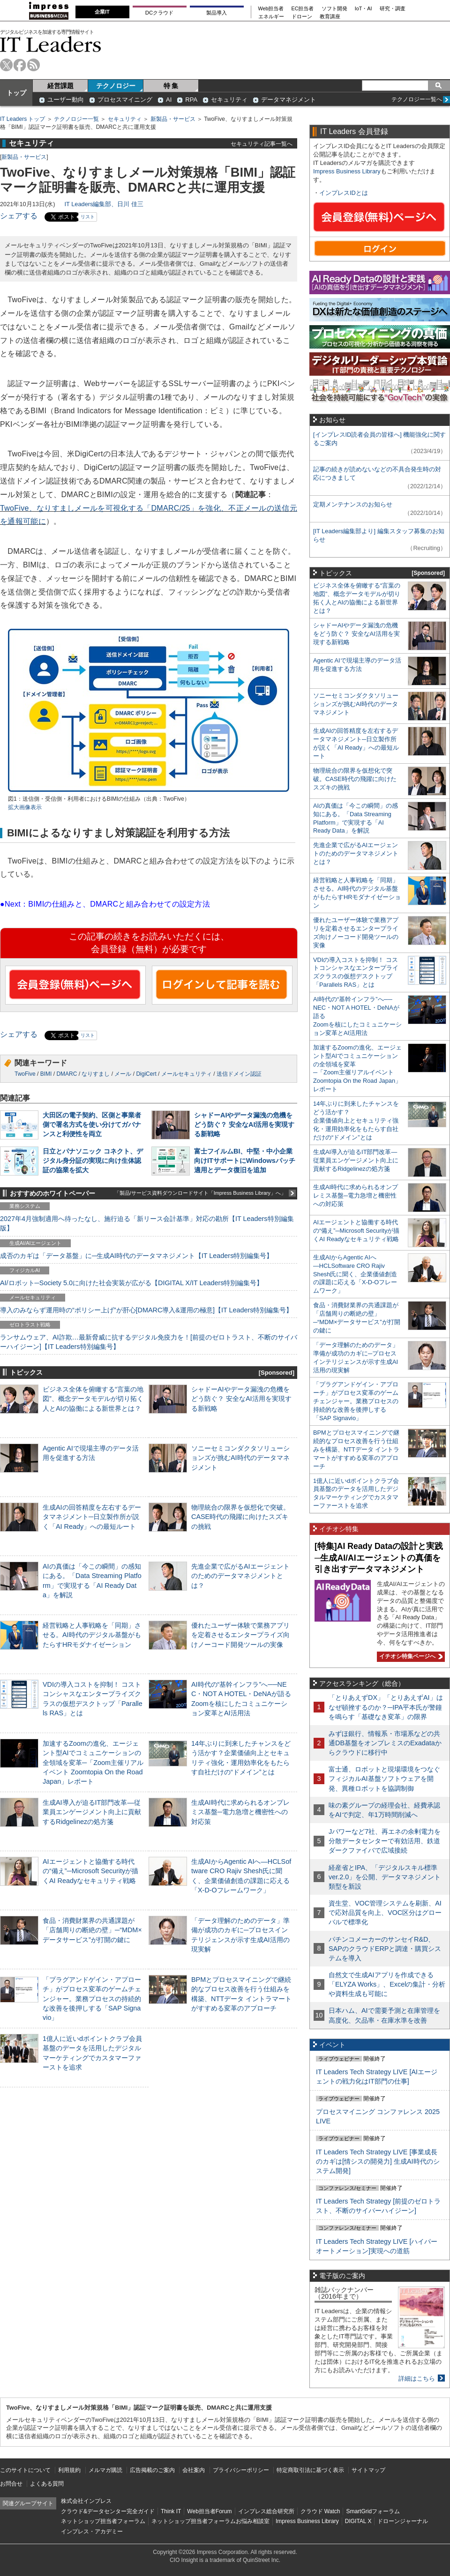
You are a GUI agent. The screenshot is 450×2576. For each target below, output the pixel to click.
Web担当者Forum (209, 2511)
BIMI (46, 1074)
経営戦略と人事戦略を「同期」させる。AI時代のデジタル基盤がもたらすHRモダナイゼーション (92, 1635)
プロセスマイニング (125, 99)
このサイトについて (25, 2470)
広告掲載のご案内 (152, 2470)
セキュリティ (229, 99)
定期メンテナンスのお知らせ (352, 504)
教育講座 (330, 16)
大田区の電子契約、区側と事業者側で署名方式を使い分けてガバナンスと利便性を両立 (92, 1124)
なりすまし (96, 1074)
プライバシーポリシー (241, 2470)
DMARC (66, 1074)
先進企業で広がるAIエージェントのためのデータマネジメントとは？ (240, 1576)
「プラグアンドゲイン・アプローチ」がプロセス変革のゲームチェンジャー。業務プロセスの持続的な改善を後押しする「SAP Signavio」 (92, 1998)
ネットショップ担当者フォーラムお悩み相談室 (210, 2521)
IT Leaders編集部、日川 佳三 (103, 204)
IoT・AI (363, 8)
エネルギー (271, 16)
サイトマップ (368, 2470)
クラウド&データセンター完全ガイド (108, 2511)
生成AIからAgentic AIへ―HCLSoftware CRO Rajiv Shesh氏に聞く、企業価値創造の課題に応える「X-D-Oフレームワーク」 (355, 1274)
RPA (191, 99)
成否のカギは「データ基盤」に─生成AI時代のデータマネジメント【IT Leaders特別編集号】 (136, 1255)
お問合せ (11, 2483)
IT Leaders (50, 44)
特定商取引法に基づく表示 (310, 2470)
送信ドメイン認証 (239, 1074)
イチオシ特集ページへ (409, 1656)
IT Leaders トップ (22, 119)
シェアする (19, 216)
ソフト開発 (334, 8)
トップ (16, 93)
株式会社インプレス (86, 2501)
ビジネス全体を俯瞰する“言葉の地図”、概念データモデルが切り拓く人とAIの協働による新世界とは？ (93, 1398)
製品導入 (216, 12)
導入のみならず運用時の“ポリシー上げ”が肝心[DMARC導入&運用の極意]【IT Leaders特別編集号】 (146, 1310)
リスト (88, 216)
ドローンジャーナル (402, 2521)
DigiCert (146, 1074)
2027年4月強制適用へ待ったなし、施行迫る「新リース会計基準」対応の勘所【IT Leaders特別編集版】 (147, 1223)
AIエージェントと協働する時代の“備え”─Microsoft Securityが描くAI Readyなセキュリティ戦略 (90, 1871)
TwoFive (25, 1074)
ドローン (302, 16)
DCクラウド (159, 12)
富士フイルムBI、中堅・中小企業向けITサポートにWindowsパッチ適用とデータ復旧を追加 (244, 1160)
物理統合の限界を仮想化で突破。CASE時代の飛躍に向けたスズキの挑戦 (240, 1517)
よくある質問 (47, 2483)
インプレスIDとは (343, 192)
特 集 (171, 85)
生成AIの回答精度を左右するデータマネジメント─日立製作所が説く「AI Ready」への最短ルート (92, 1517)
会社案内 (193, 2470)
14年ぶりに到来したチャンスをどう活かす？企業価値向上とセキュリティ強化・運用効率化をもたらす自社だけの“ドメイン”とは (356, 1120)
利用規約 (69, 2470)
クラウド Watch (320, 2511)
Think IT (171, 2511)
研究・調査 (392, 8)
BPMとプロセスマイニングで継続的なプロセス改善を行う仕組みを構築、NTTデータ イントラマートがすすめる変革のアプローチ (356, 1449)
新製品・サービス (172, 119)
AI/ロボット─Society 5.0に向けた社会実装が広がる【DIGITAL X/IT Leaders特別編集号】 (131, 1283)
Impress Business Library (347, 171)
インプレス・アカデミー (92, 2531)
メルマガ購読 (105, 2470)
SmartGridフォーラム (373, 2511)
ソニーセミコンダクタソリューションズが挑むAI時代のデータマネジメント (240, 1457)
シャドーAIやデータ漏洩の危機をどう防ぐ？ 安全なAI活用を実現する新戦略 (244, 1124)
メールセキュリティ (186, 1074)
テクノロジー (115, 85)
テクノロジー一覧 (76, 119)
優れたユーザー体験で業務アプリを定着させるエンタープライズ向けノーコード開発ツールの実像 (240, 1635)
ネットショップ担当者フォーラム (103, 2521)
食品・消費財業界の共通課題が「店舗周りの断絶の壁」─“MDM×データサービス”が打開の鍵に (92, 1930)
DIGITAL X (358, 2521)
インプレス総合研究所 (266, 2511)
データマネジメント (288, 99)
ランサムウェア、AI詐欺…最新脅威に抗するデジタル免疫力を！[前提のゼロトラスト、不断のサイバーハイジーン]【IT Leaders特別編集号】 (148, 1341)
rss (33, 65)
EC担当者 (303, 8)
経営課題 (60, 85)
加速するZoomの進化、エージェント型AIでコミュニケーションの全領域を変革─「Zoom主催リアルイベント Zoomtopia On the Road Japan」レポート (93, 1762)
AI (169, 99)
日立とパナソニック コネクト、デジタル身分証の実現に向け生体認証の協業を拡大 (93, 1160)
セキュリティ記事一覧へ (261, 144)
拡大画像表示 (25, 807)
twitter (6, 65)
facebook (20, 65)
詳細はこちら (416, 2378)
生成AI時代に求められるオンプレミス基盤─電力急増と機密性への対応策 (240, 1812)
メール (122, 1074)
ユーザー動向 (65, 99)
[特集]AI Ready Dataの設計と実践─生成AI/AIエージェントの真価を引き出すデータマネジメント (379, 1557)
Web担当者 (271, 8)
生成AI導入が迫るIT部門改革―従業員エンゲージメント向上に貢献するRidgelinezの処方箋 (92, 1812)
